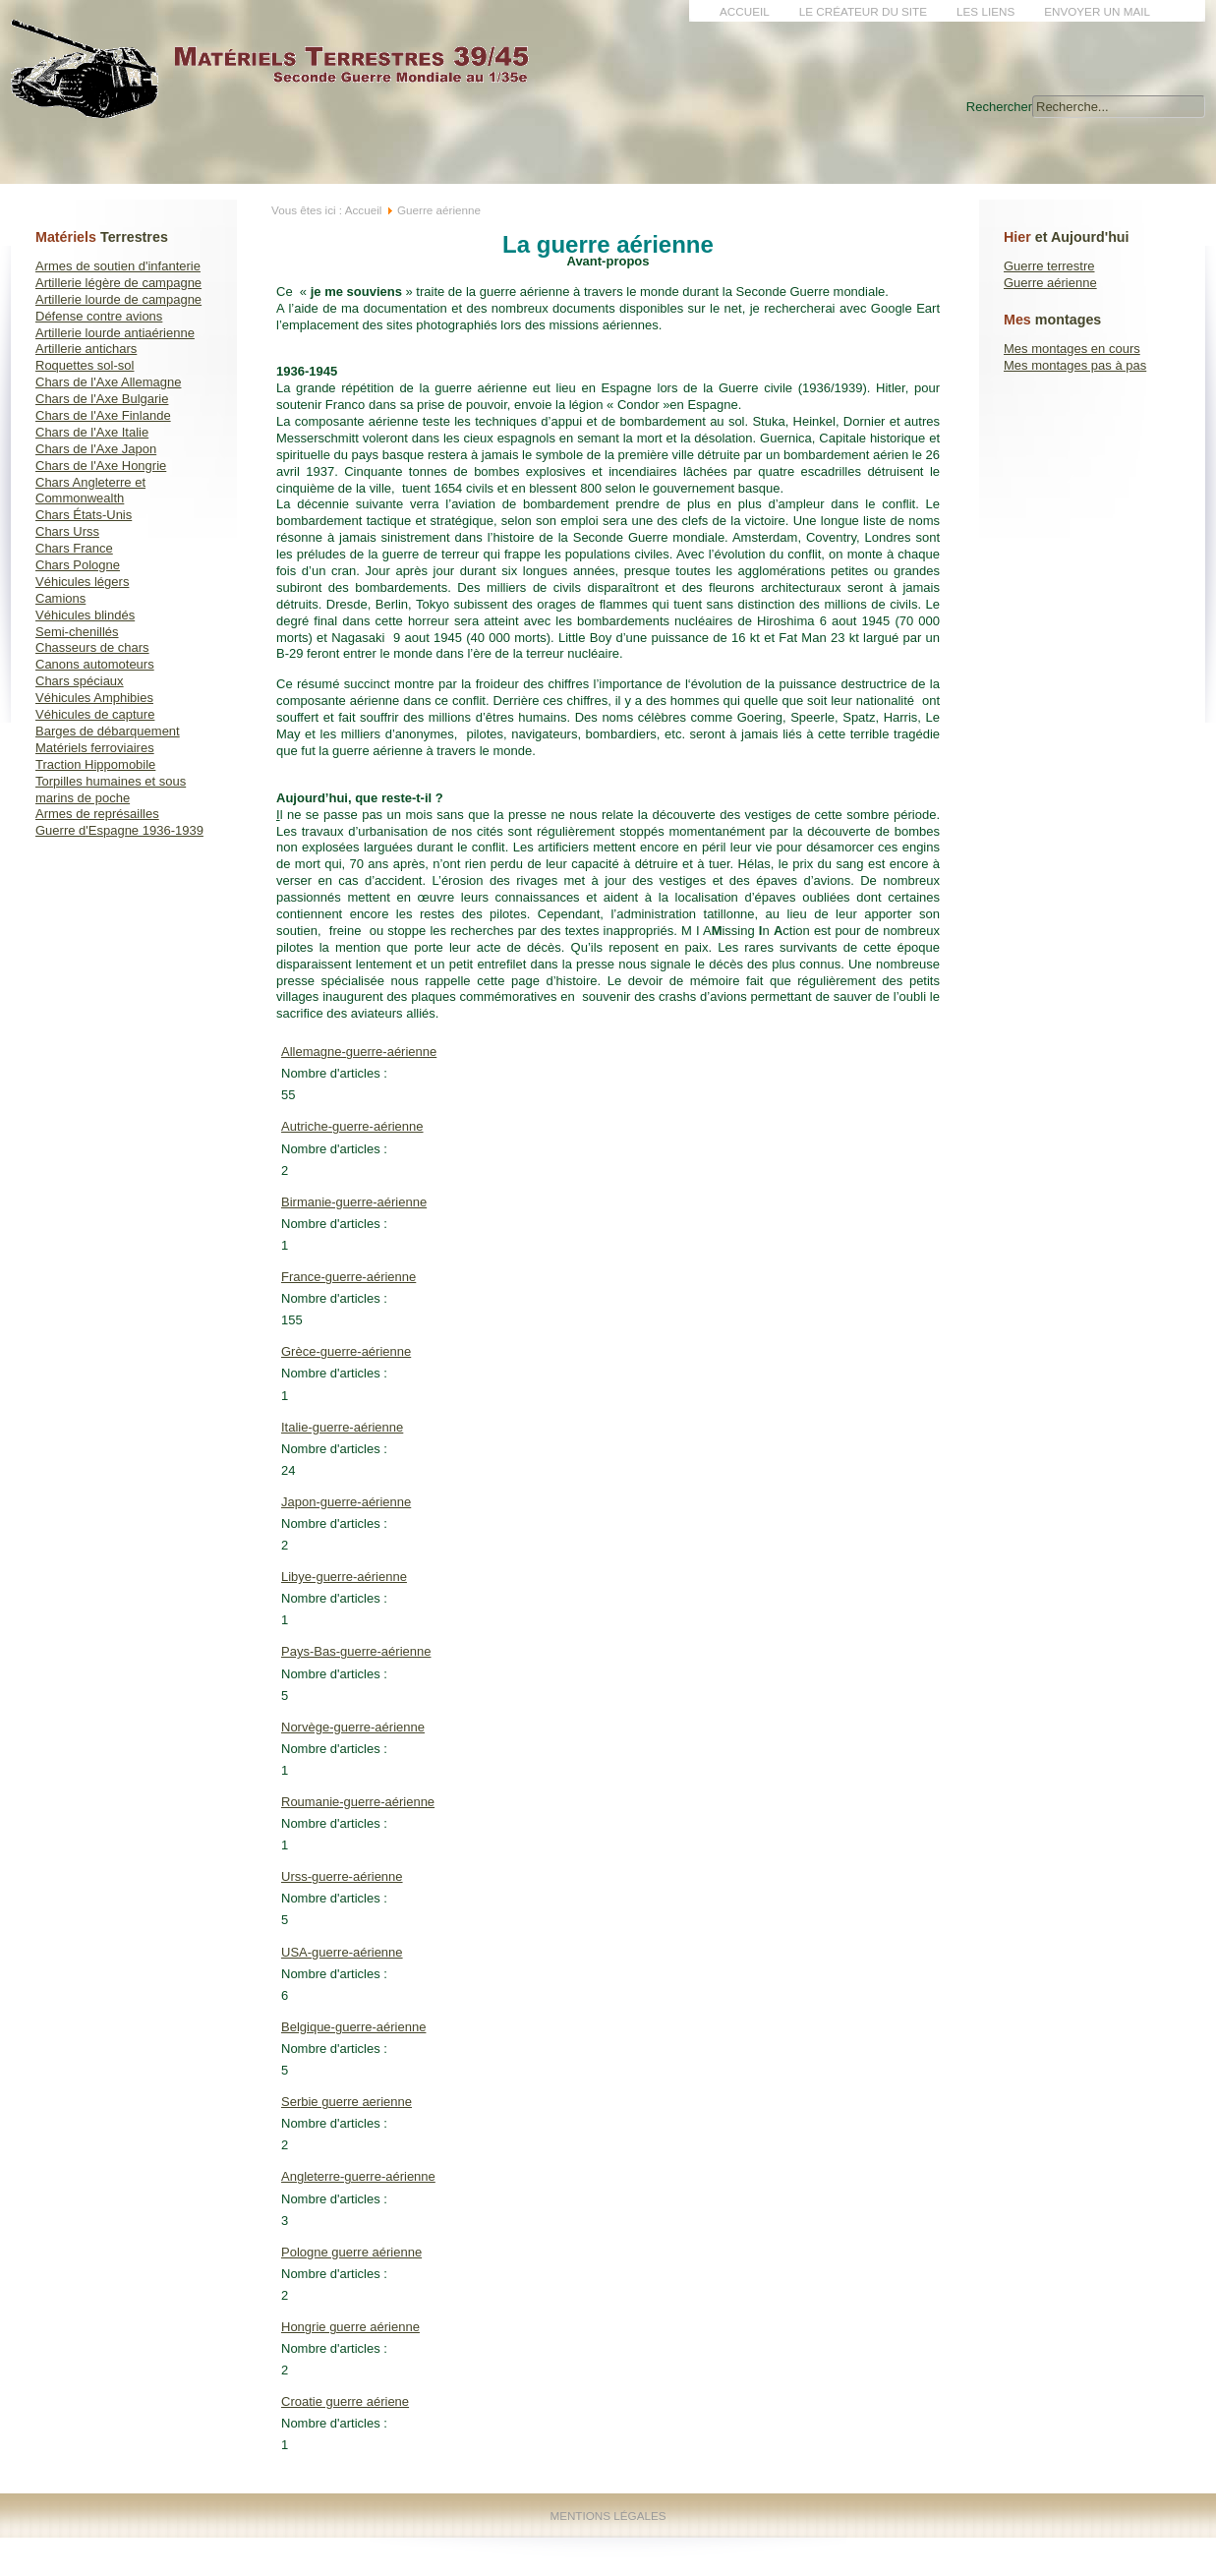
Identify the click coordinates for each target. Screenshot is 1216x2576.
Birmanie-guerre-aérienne (354, 1202)
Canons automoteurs (94, 664)
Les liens (985, 11)
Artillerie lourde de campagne (118, 299)
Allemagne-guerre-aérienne (358, 1051)
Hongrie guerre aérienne (350, 2326)
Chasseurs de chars (92, 647)
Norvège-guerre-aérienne (353, 1727)
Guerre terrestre (1049, 266)
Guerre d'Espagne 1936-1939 (119, 830)
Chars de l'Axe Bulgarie (101, 398)
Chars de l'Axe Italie (91, 432)
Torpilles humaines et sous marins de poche (110, 789)
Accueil (745, 11)
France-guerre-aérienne (348, 1276)
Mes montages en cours (1072, 348)
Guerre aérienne (1050, 282)
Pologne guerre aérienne (351, 2252)
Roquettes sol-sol (84, 365)
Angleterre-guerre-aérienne (358, 2176)
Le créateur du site (863, 11)
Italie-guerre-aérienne (342, 1427)
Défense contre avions (98, 316)
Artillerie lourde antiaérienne (115, 332)
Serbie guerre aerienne (346, 2101)
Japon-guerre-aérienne (346, 1501)
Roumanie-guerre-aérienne (357, 1801)
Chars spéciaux (79, 680)
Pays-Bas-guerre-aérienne (356, 1651)
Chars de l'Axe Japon (95, 448)
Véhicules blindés (85, 615)
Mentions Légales (608, 2515)
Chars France (74, 548)
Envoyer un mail (1097, 11)
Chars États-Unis (83, 514)
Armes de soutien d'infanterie (118, 266)
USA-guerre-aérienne (342, 1952)
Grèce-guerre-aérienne (346, 1351)
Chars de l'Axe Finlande (103, 415)
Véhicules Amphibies (94, 697)
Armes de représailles (97, 813)
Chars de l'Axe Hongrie (100, 465)
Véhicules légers (82, 581)
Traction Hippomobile (95, 764)
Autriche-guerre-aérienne (352, 1126)
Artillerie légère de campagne (118, 282)
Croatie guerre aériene (345, 2401)
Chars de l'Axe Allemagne (108, 382)
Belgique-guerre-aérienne (353, 2027)
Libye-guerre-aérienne (344, 1576)
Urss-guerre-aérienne (342, 1876)
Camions (60, 598)
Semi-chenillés (77, 631)
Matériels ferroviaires (94, 747)
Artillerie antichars (86, 348)
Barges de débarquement (107, 731)
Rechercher (999, 106)
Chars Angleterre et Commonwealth (90, 490)
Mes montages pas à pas (1075, 365)
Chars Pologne (77, 564)
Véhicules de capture (94, 714)
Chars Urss (67, 531)
